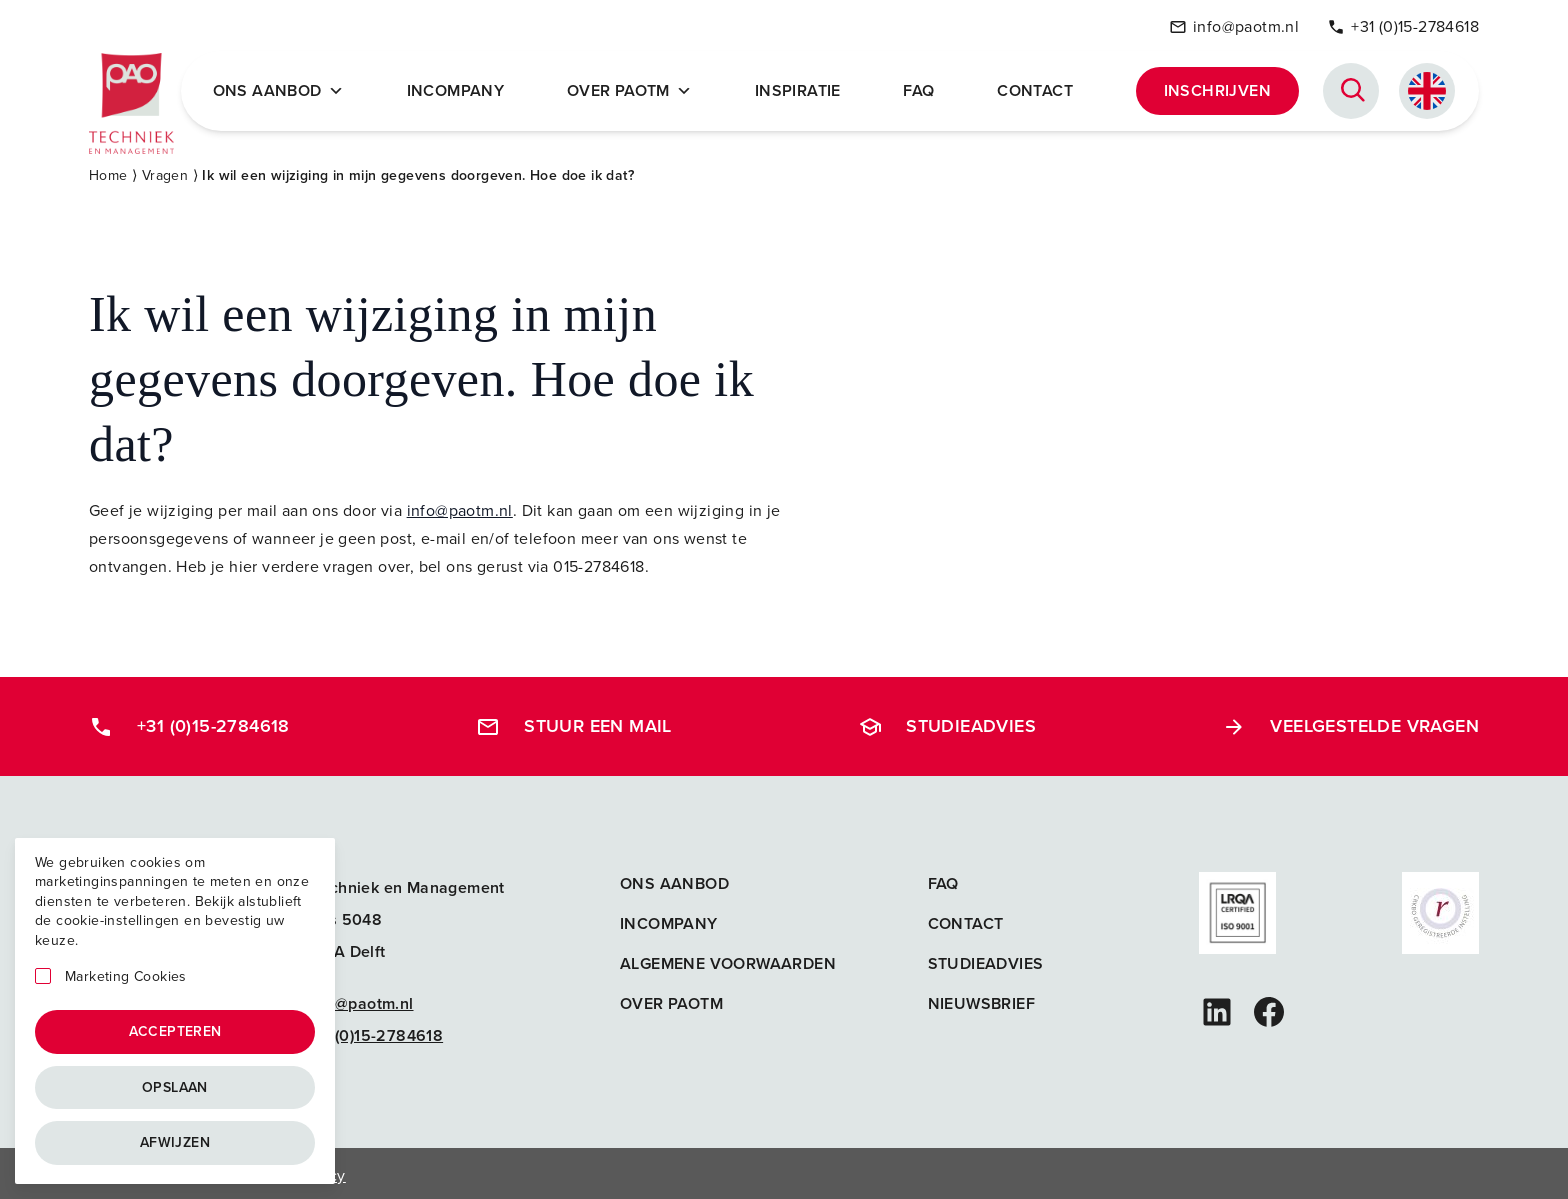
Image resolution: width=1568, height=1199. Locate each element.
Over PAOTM (634, 88)
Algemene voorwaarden (728, 958)
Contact (1037, 88)
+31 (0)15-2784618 (1403, 23)
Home (108, 170)
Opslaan (175, 1087)
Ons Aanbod (286, 88)
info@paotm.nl (1234, 23)
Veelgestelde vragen (1350, 721)
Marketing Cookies (126, 977)
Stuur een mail (574, 721)
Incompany (463, 88)
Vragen (165, 170)
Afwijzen (175, 1142)
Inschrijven (1217, 87)
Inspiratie (802, 88)
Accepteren (175, 1031)
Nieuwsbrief (981, 998)
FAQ (921, 88)
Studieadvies (947, 721)
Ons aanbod (674, 878)
